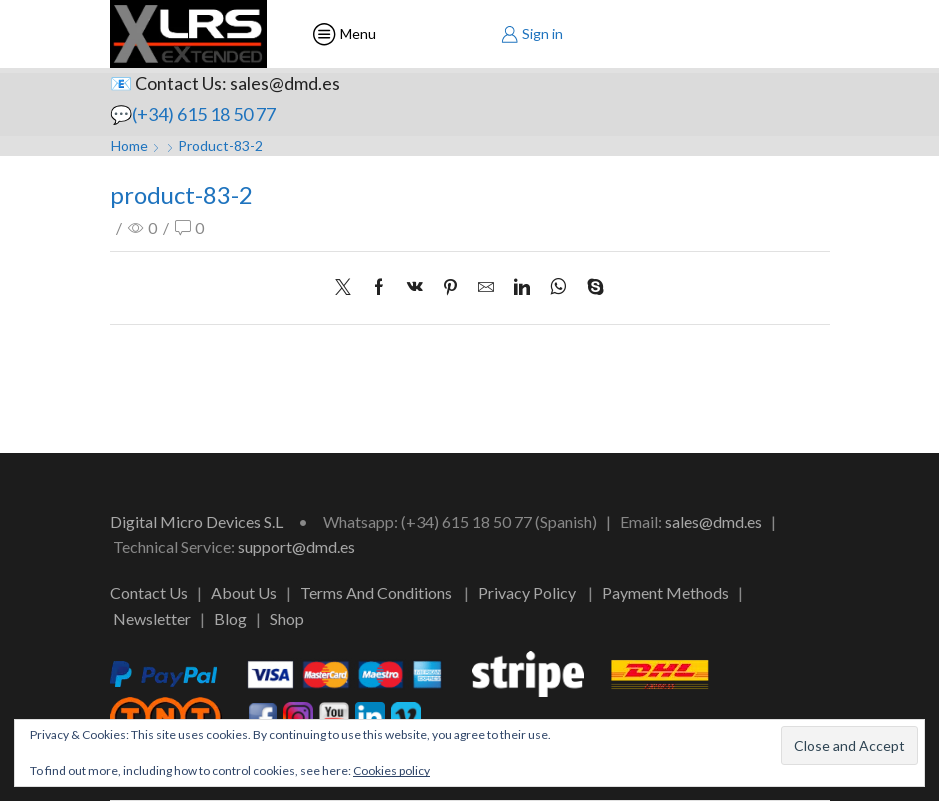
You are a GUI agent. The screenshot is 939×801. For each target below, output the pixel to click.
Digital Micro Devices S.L (196, 521)
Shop (287, 618)
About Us (244, 592)
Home (129, 145)
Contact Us (149, 592)
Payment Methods (665, 592)
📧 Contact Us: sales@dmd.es (225, 83)
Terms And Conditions (376, 592)
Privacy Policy (527, 592)
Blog (230, 618)
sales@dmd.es (713, 521)
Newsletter (152, 618)
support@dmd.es (296, 546)
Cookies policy (391, 770)
